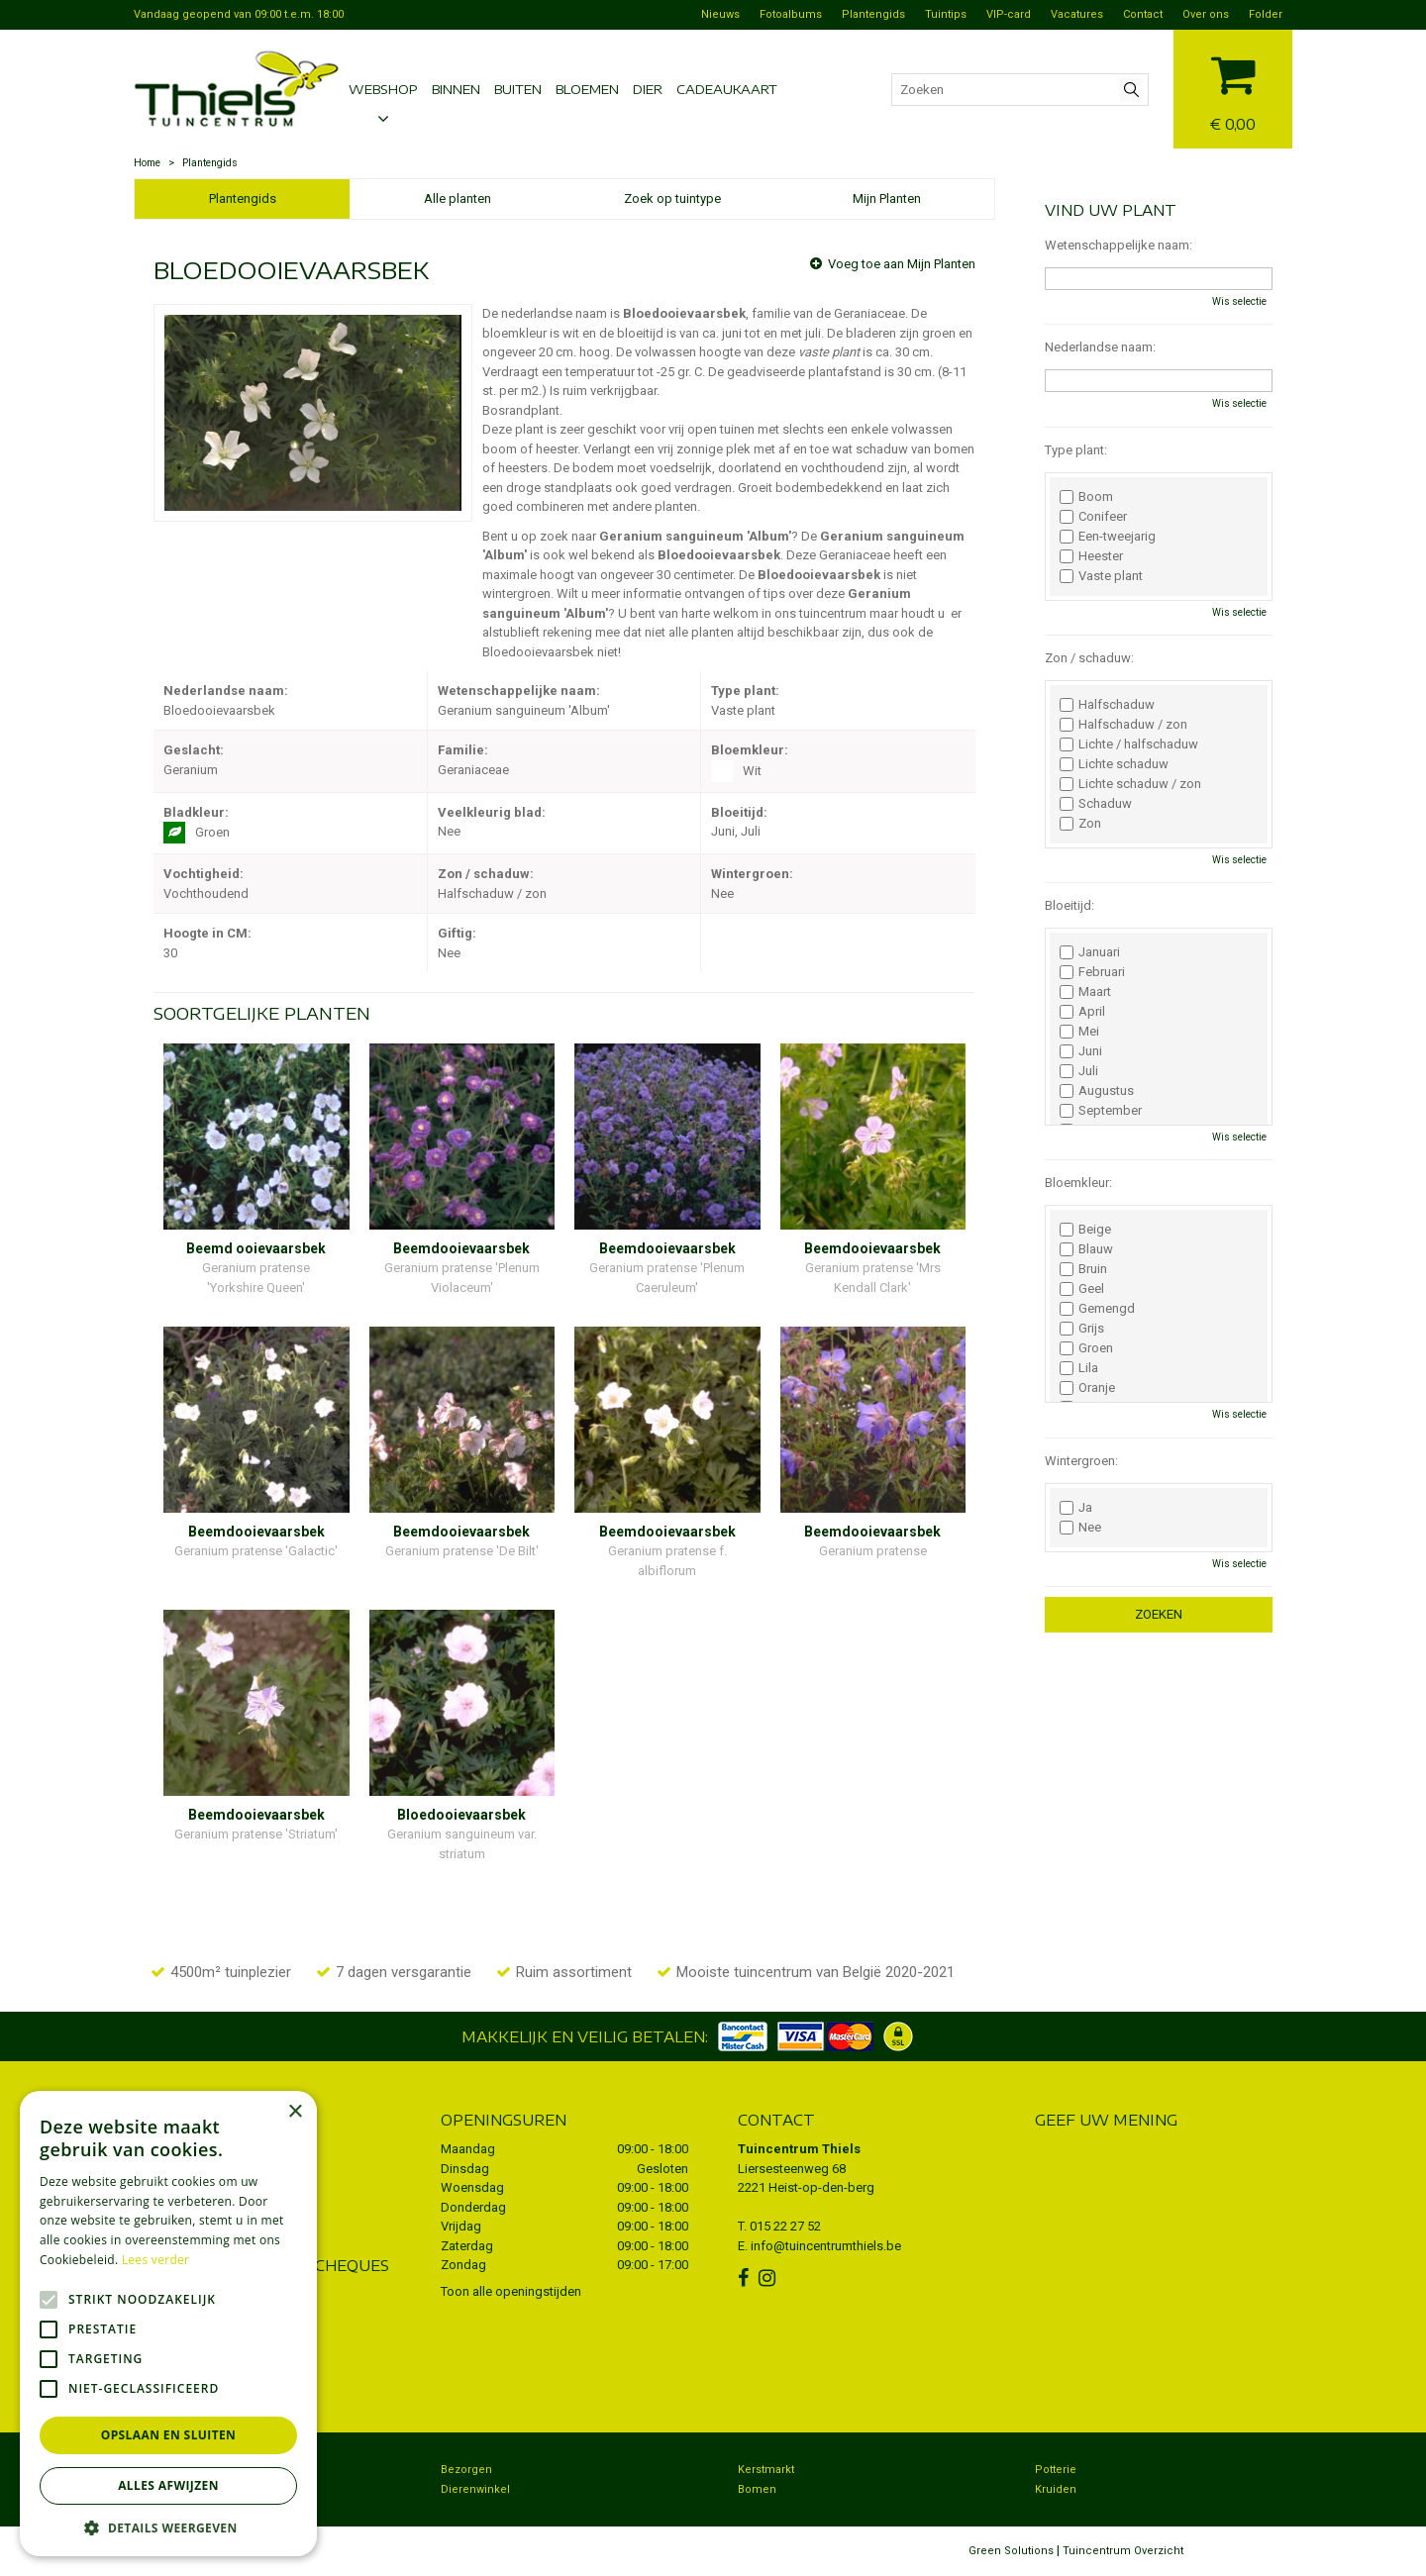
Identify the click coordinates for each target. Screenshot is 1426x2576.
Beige (1085, 1230)
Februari (1092, 972)
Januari (1090, 952)
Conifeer (1093, 517)
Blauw (1086, 1249)
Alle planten (457, 198)
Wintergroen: (1081, 1460)
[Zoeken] (1020, 89)
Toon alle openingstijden (511, 2291)
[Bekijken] (1232, 87)
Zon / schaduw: (1089, 657)
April (1082, 1012)
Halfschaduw (1107, 705)
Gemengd (1097, 1309)
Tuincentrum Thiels (799, 2148)
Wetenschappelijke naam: (1118, 245)
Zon (1080, 824)
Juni (1081, 1051)
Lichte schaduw (1114, 764)
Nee (1080, 1528)
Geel (1082, 1289)
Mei (1079, 1032)
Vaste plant (1101, 576)
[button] (168, 2527)
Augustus (1097, 1091)
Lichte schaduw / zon (1130, 784)
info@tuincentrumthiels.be (826, 2245)
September (1101, 1111)
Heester (1091, 556)
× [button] (294, 2112)
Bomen (757, 2489)
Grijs (1082, 1329)
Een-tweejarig (1108, 537)
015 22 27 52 (785, 2226)
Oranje (1087, 1388)
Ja (1076, 1508)
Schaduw (1096, 804)
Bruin (1083, 1269)
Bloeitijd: (1069, 905)
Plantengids (242, 198)
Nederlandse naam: (1100, 347)
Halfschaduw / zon (1123, 725)
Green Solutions (1011, 2550)
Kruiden (1055, 2489)
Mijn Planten (887, 198)
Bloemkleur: (1078, 1182)
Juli (1079, 1071)
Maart (1085, 992)
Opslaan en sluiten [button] (169, 2435)
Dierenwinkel (475, 2489)
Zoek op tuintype (672, 198)
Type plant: (1076, 450)
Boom (1086, 497)
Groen (1086, 1348)
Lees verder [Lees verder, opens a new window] (156, 2259)
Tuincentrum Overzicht (1123, 2550)
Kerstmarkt (766, 2469)
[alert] (168, 2323)
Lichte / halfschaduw (1129, 744)
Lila (1079, 1368)
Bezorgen (466, 2469)
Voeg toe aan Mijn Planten (901, 263)
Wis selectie (1239, 301)
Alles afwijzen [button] (168, 2485)
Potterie (1055, 2469)
